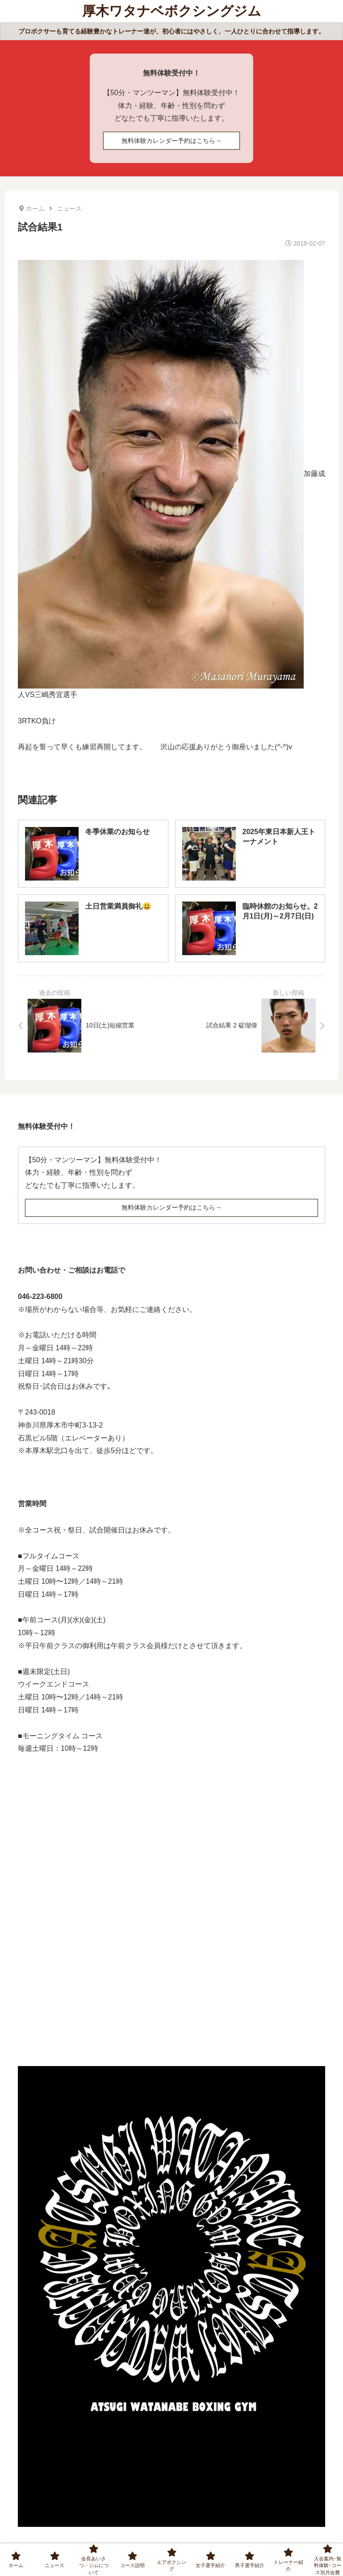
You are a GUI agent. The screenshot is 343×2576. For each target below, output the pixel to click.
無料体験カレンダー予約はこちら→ (171, 140)
